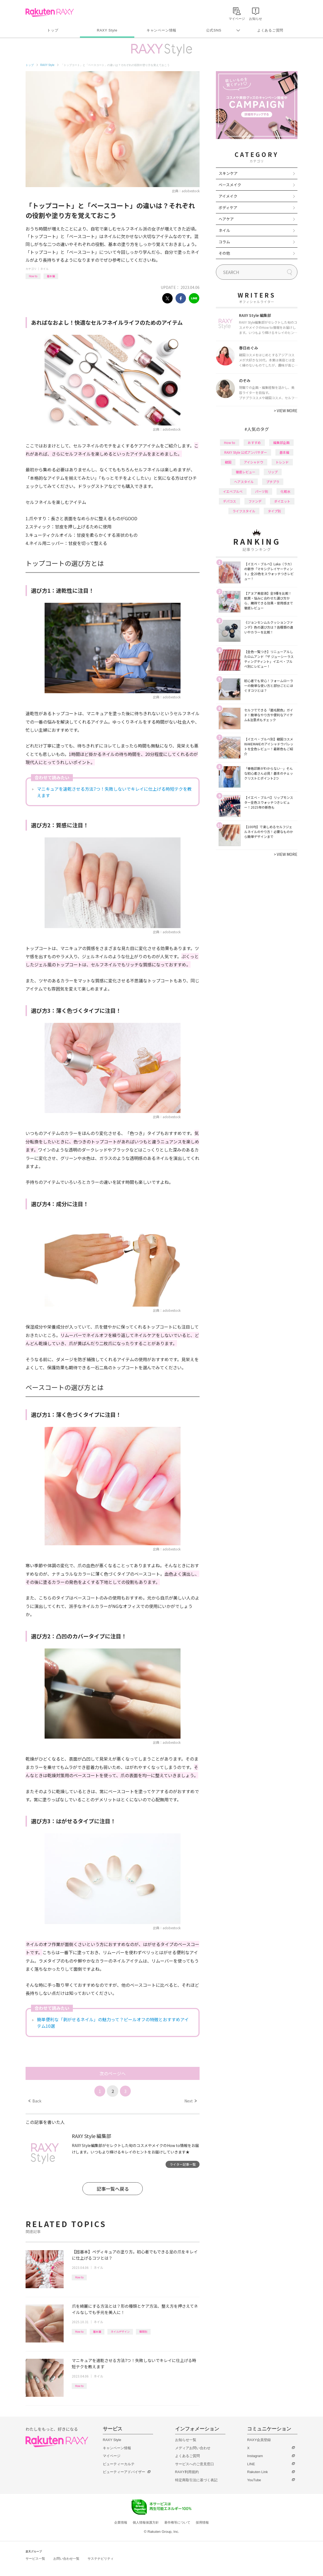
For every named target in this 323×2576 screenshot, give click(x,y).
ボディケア (228, 207)
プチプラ (272, 481)
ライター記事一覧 (183, 2164)
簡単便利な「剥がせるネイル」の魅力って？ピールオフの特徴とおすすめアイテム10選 (113, 2022)
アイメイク (228, 196)
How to (33, 276)
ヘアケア (226, 219)
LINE (251, 2464)
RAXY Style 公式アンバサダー (245, 452)
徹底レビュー (245, 471)
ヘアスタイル (244, 481)
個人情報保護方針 (146, 2522)
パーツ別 (261, 491)
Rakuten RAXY (50, 12)
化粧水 (285, 491)
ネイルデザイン (120, 2331)
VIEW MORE (285, 410)
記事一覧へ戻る (113, 2188)
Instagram (255, 2456)
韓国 (228, 462)
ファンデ (255, 501)
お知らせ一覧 (185, 2440)
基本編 (51, 276)
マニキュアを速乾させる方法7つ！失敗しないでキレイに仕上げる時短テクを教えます (114, 792)
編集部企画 (281, 442)
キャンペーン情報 (161, 30)
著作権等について (177, 2522)
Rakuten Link (257, 2472)
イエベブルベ (233, 491)
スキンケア (228, 173)
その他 (224, 253)
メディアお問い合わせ (192, 2448)
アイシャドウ (253, 462)
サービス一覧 (35, 2559)
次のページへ (113, 2073)
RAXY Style (107, 30)
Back (35, 2101)
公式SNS (214, 30)
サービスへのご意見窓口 (194, 2464)
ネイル (44, 269)
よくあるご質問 (270, 30)
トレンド (282, 462)
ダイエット (282, 501)
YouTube (254, 2480)
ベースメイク (230, 184)
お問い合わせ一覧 (66, 2559)
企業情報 (120, 2522)
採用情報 (202, 2522)
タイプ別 (274, 511)
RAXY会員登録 (259, 2440)
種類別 (143, 2331)
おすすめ (254, 442)
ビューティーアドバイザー (124, 2472)
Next (190, 2101)
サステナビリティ (101, 2559)
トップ (52, 30)
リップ (273, 471)
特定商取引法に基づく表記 (196, 2480)
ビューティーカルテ (119, 2464)
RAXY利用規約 (187, 2472)
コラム (224, 241)
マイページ (111, 2456)
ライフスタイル (243, 511)
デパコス (229, 501)
